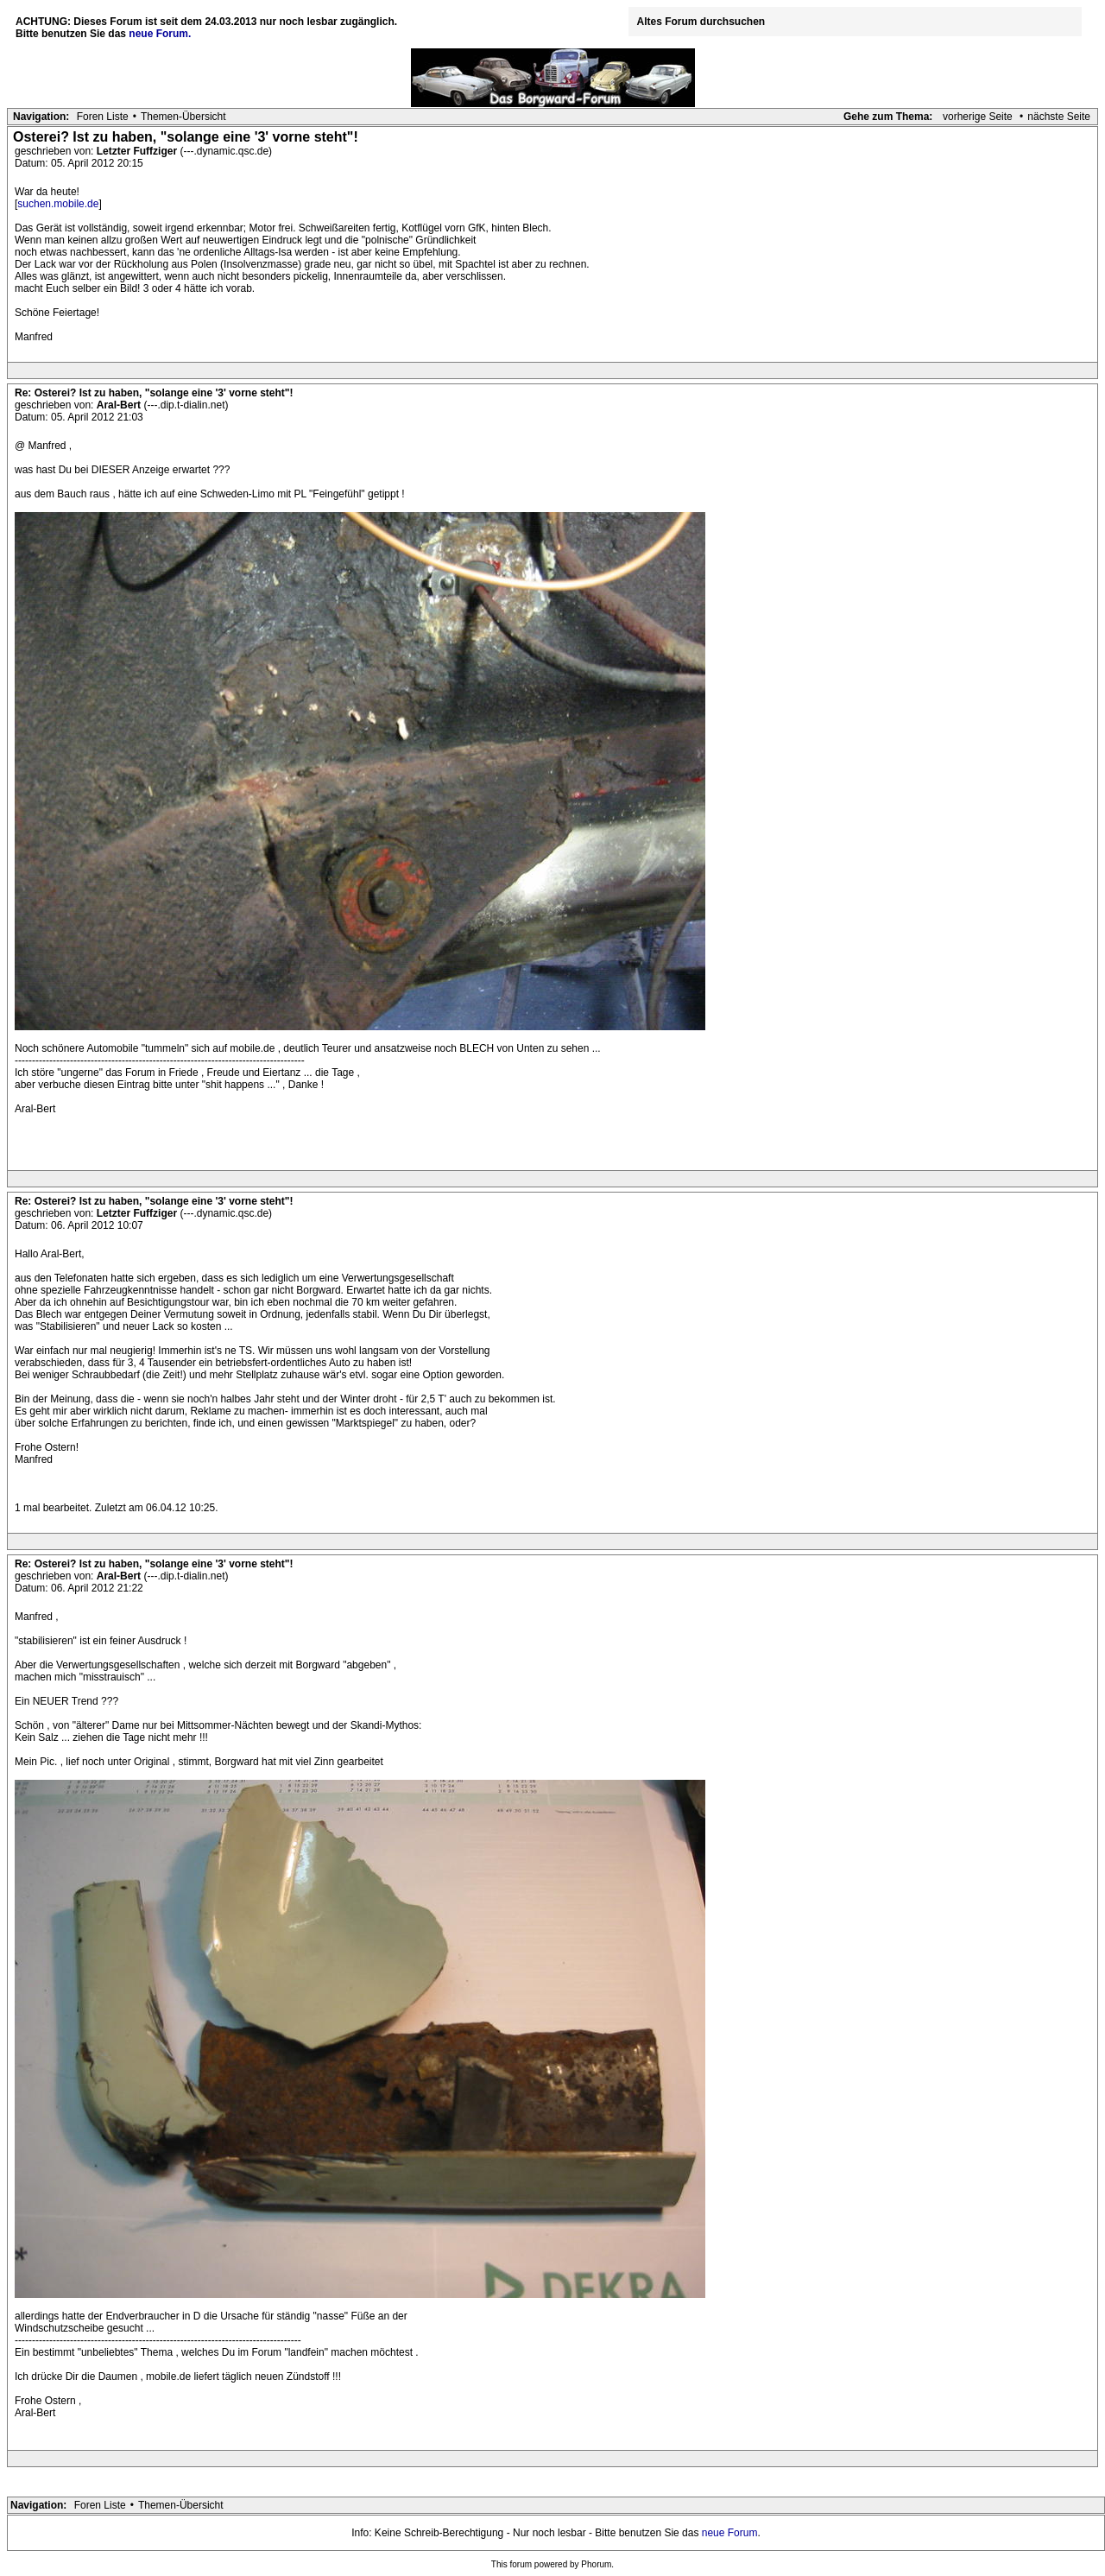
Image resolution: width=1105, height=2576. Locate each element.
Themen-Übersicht (183, 117)
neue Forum (730, 2533)
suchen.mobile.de (57, 204)
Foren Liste (103, 117)
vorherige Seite (977, 117)
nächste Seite (1058, 117)
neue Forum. (160, 34)
